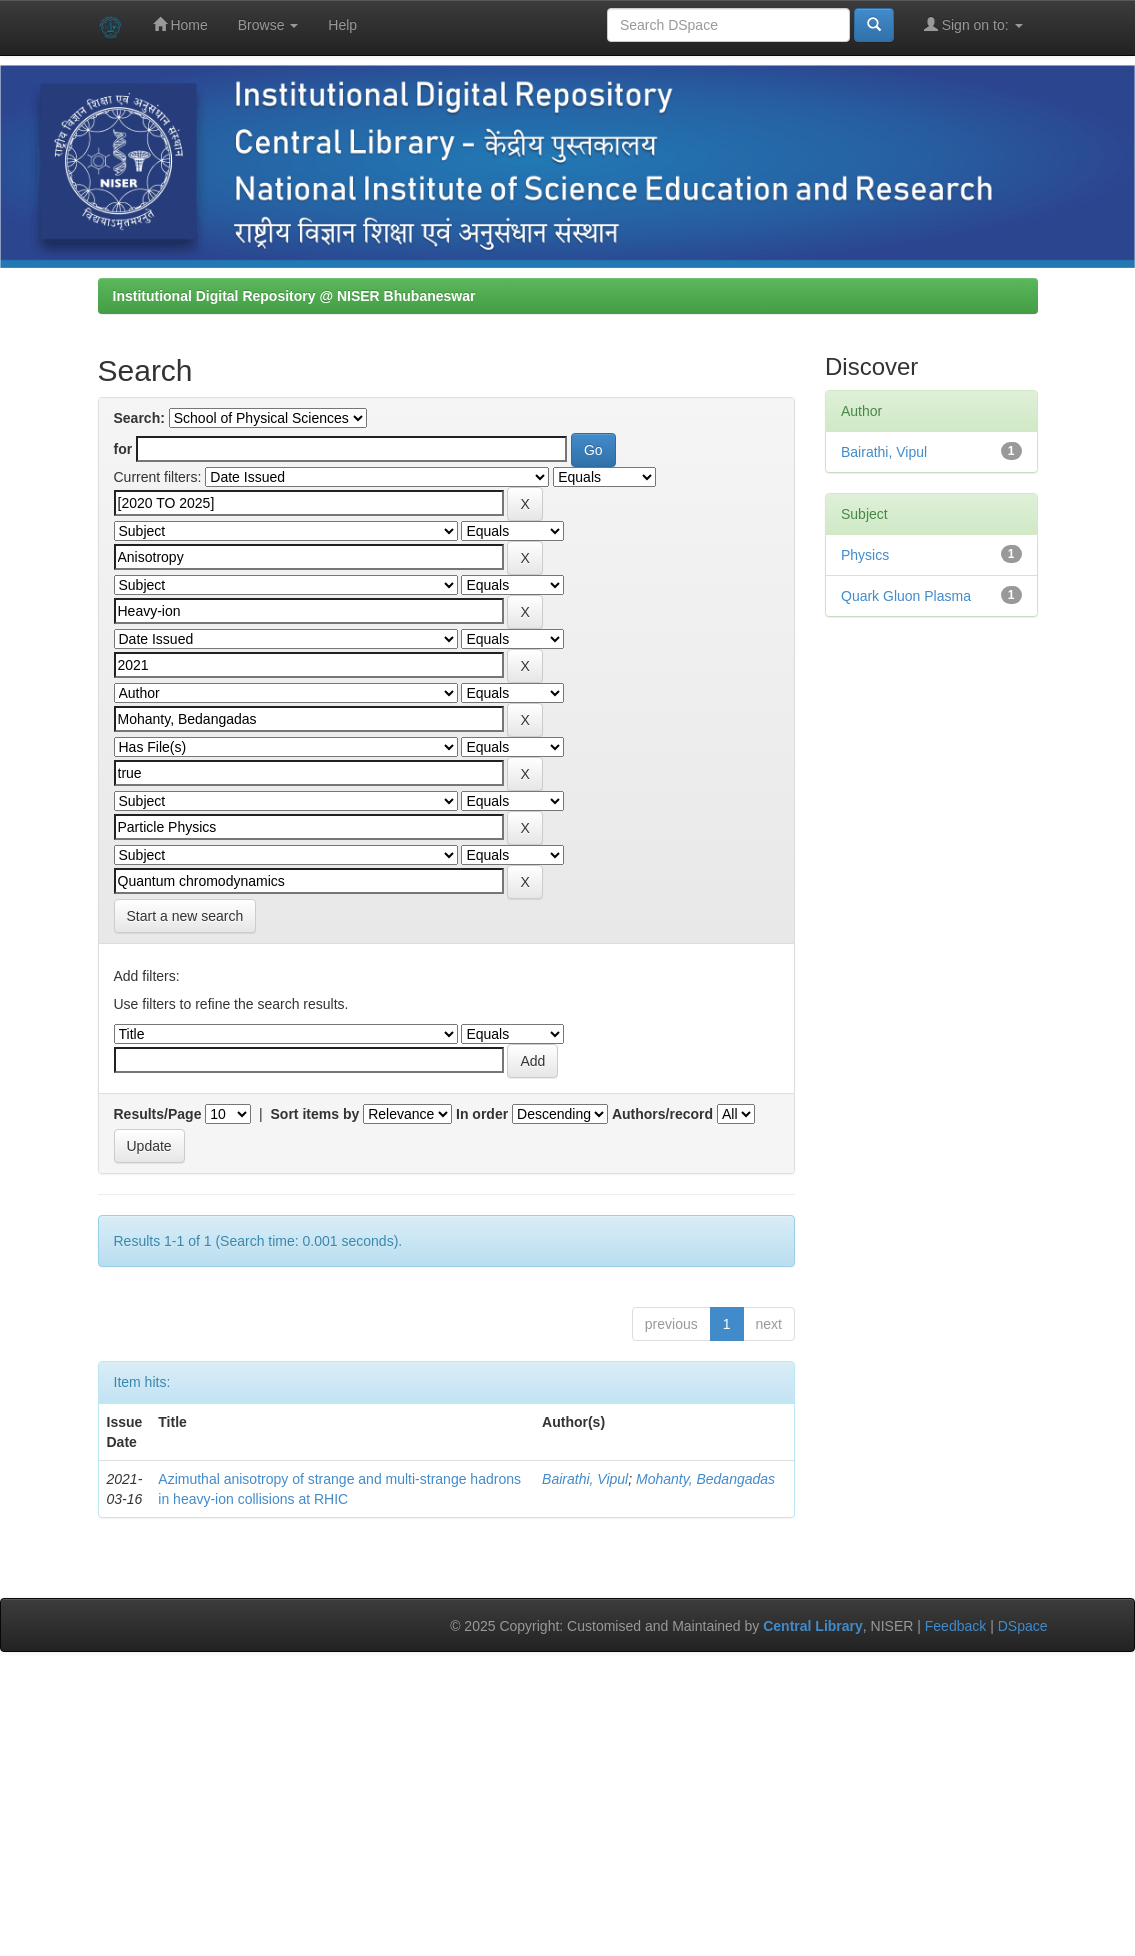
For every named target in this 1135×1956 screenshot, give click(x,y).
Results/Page (158, 1114)
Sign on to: (973, 24)
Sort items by (315, 1114)
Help (342, 25)
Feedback (955, 1626)
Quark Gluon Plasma (906, 596)
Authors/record (662, 1114)
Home (180, 24)
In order (482, 1114)
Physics (865, 555)
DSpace (1023, 1626)
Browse (268, 25)
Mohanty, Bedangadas (705, 1479)
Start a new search (185, 916)
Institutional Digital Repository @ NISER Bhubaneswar (294, 296)
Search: (139, 418)
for (123, 449)
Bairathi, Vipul (585, 1479)
